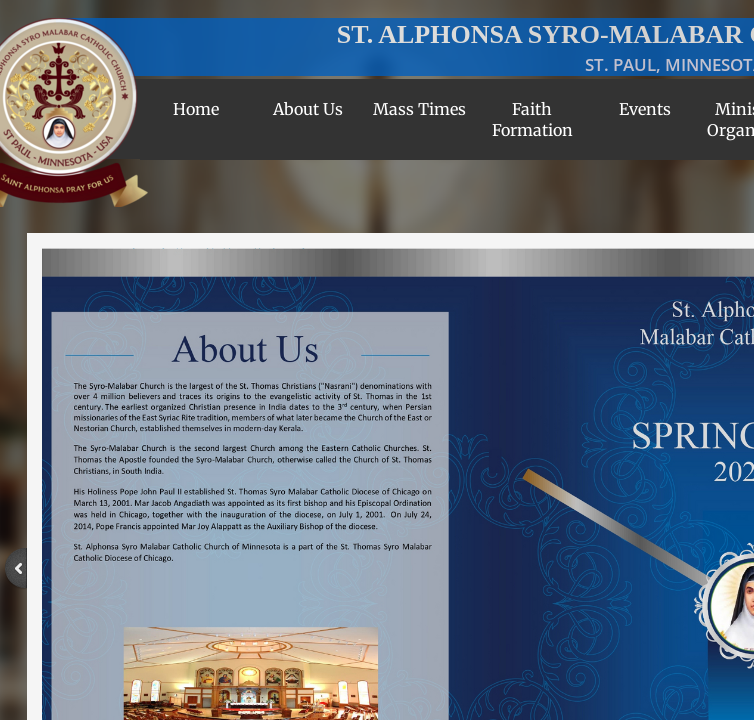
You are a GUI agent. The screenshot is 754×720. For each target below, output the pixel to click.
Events (645, 109)
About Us (308, 109)
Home (196, 109)
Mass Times (419, 109)
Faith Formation (532, 119)
